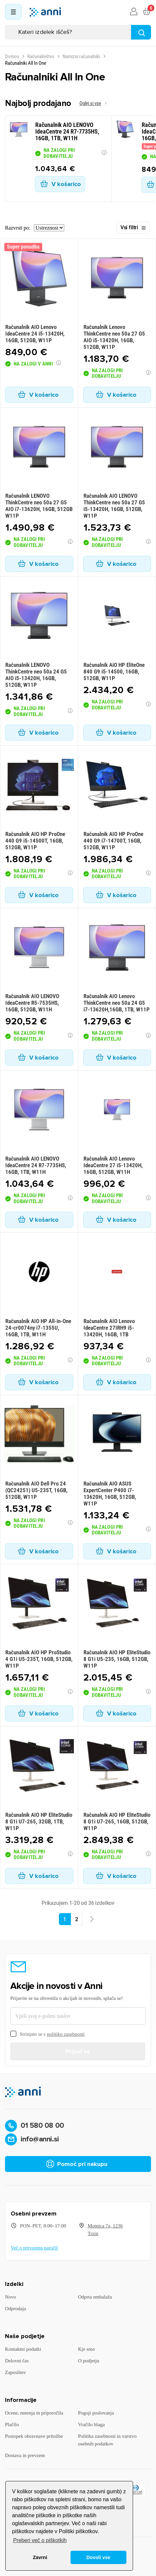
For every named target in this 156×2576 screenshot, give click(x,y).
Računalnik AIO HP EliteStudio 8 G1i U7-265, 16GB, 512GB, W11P (116, 1821)
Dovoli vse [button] (98, 2557)
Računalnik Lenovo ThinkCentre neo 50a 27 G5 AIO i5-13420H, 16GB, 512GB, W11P (114, 337)
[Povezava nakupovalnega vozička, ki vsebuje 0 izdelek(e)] (146, 12)
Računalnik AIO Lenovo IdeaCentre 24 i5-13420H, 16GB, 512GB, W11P (35, 334)
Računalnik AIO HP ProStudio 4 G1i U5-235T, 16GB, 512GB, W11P (39, 1659)
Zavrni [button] (40, 2557)
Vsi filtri (133, 228)
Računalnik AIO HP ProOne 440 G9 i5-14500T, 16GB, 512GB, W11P (35, 841)
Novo (10, 2297)
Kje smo (86, 2349)
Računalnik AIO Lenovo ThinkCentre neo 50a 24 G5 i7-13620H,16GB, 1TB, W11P (116, 1003)
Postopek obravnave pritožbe (34, 2436)
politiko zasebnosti (66, 2034)
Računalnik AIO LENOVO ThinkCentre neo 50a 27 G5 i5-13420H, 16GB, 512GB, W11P (114, 505)
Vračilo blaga (91, 2424)
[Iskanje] (78, 32)
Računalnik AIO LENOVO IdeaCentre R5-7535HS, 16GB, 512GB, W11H (32, 1003)
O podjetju (88, 2360)
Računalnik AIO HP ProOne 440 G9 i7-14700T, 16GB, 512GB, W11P (113, 841)
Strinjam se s (47, 2034)
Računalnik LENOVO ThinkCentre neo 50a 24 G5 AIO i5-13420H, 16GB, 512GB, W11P (36, 675)
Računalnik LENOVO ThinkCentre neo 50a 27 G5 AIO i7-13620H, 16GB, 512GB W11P (39, 505)
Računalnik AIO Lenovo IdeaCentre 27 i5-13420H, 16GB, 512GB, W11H (113, 1165)
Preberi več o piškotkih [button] (40, 2540)
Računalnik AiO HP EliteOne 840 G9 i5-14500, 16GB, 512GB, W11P (114, 671)
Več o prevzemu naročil (34, 2247)
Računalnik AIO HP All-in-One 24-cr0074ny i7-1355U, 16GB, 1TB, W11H (38, 1328)
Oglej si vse (90, 103)
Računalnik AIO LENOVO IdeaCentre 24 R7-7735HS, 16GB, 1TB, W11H (35, 1165)
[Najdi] (141, 32)
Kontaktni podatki (23, 2349)
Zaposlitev (15, 2372)
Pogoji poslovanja (96, 2413)
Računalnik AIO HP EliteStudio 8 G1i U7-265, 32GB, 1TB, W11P (38, 1821)
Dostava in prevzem (25, 2455)
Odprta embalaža (95, 2297)
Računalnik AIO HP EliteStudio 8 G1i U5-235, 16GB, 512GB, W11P (116, 1659)
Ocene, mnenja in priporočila (34, 2413)
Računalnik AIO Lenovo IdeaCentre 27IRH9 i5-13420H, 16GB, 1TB (109, 1328)
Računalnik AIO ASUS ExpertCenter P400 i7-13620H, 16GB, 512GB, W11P (109, 1493)
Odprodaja (15, 2308)
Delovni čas (17, 2360)
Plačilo (12, 2424)
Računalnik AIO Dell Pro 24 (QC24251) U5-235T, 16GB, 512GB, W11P (36, 1490)
